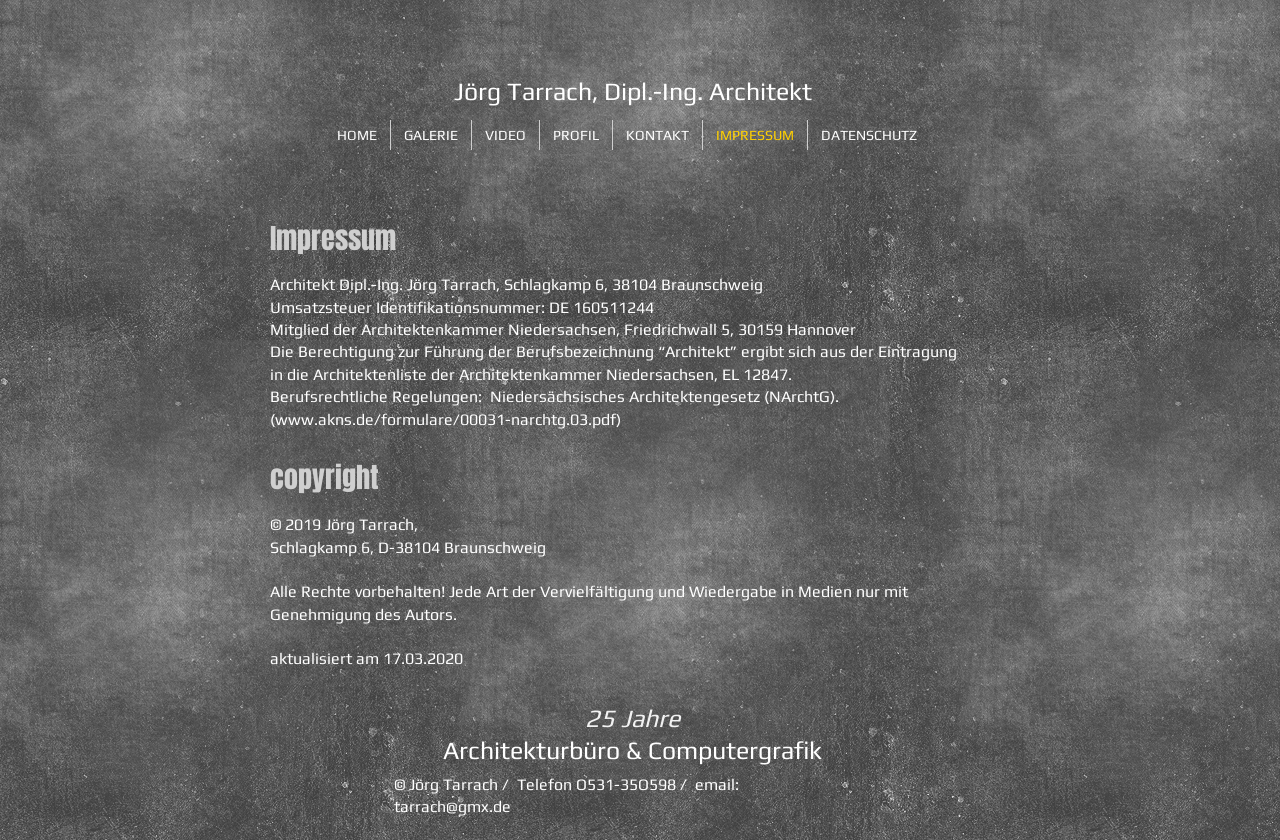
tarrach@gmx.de (452, 806)
